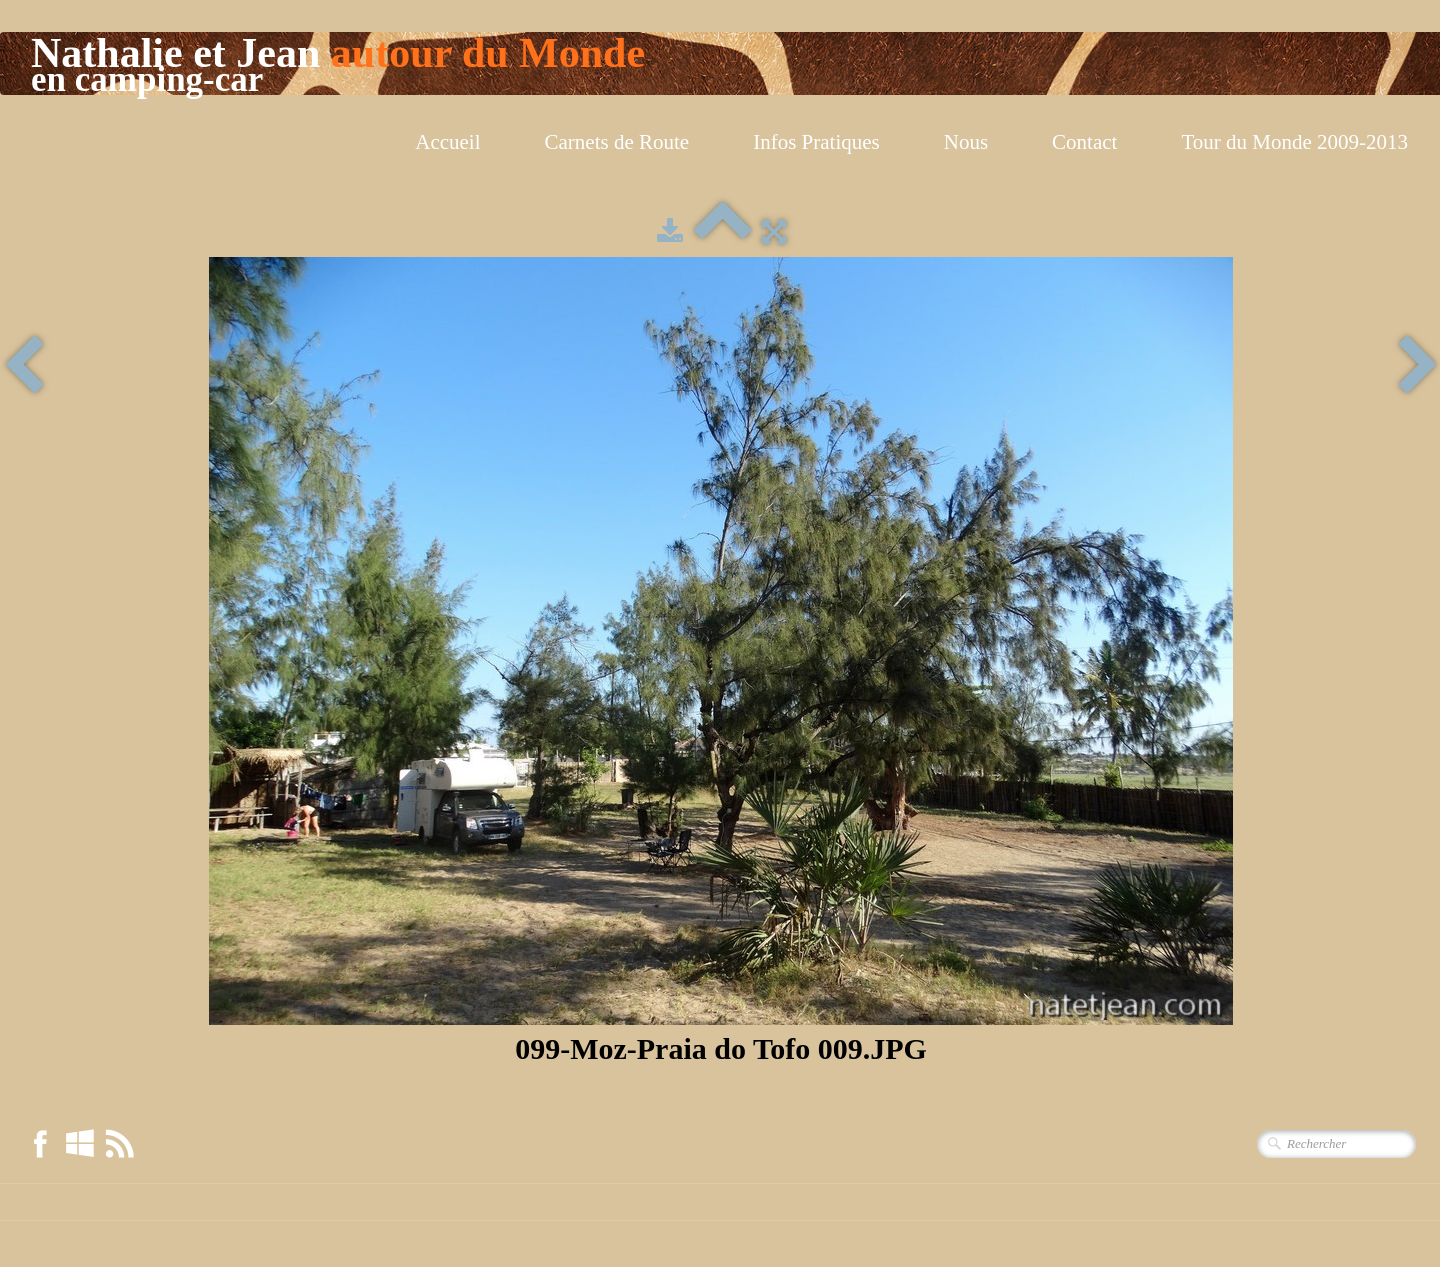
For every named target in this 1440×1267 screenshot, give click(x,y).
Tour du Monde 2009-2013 (1294, 142)
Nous (966, 142)
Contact (1084, 142)
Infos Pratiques (816, 142)
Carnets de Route (617, 142)
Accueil (447, 142)
